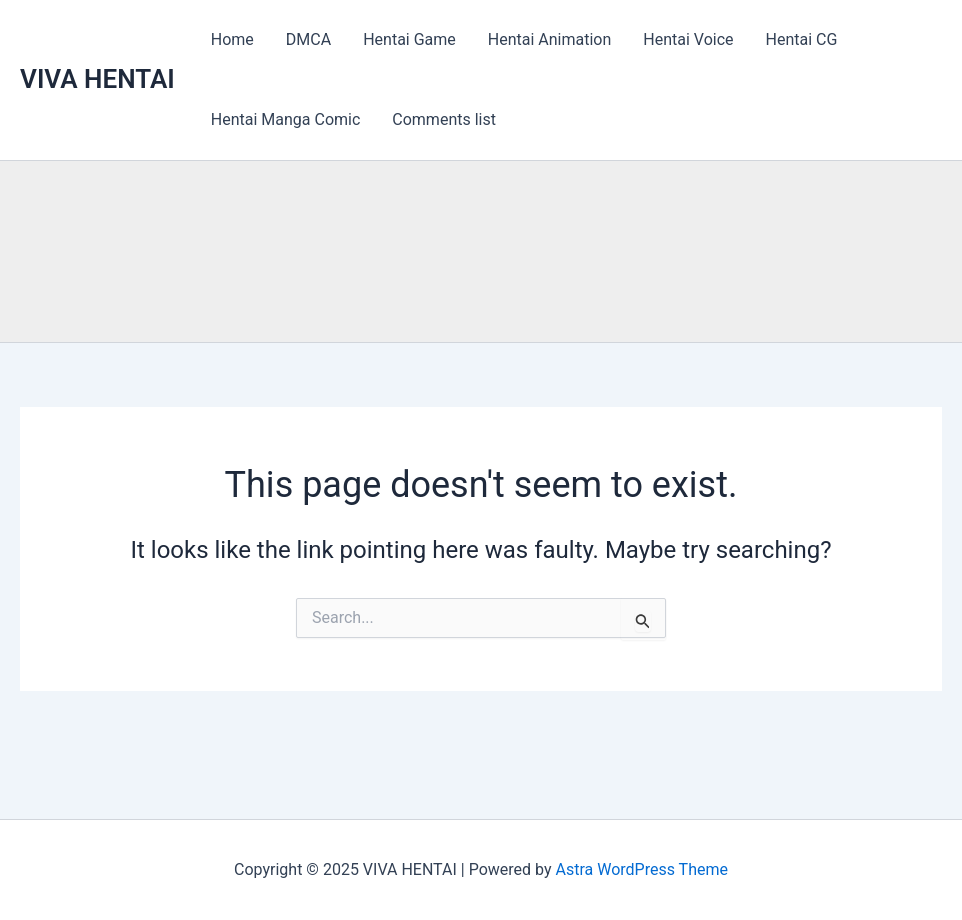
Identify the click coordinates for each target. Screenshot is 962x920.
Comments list (444, 119)
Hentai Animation (550, 39)
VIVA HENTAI (97, 79)
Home (232, 39)
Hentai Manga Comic (286, 119)
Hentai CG (802, 39)
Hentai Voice (688, 39)
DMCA (308, 39)
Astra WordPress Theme (641, 869)
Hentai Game (409, 39)
